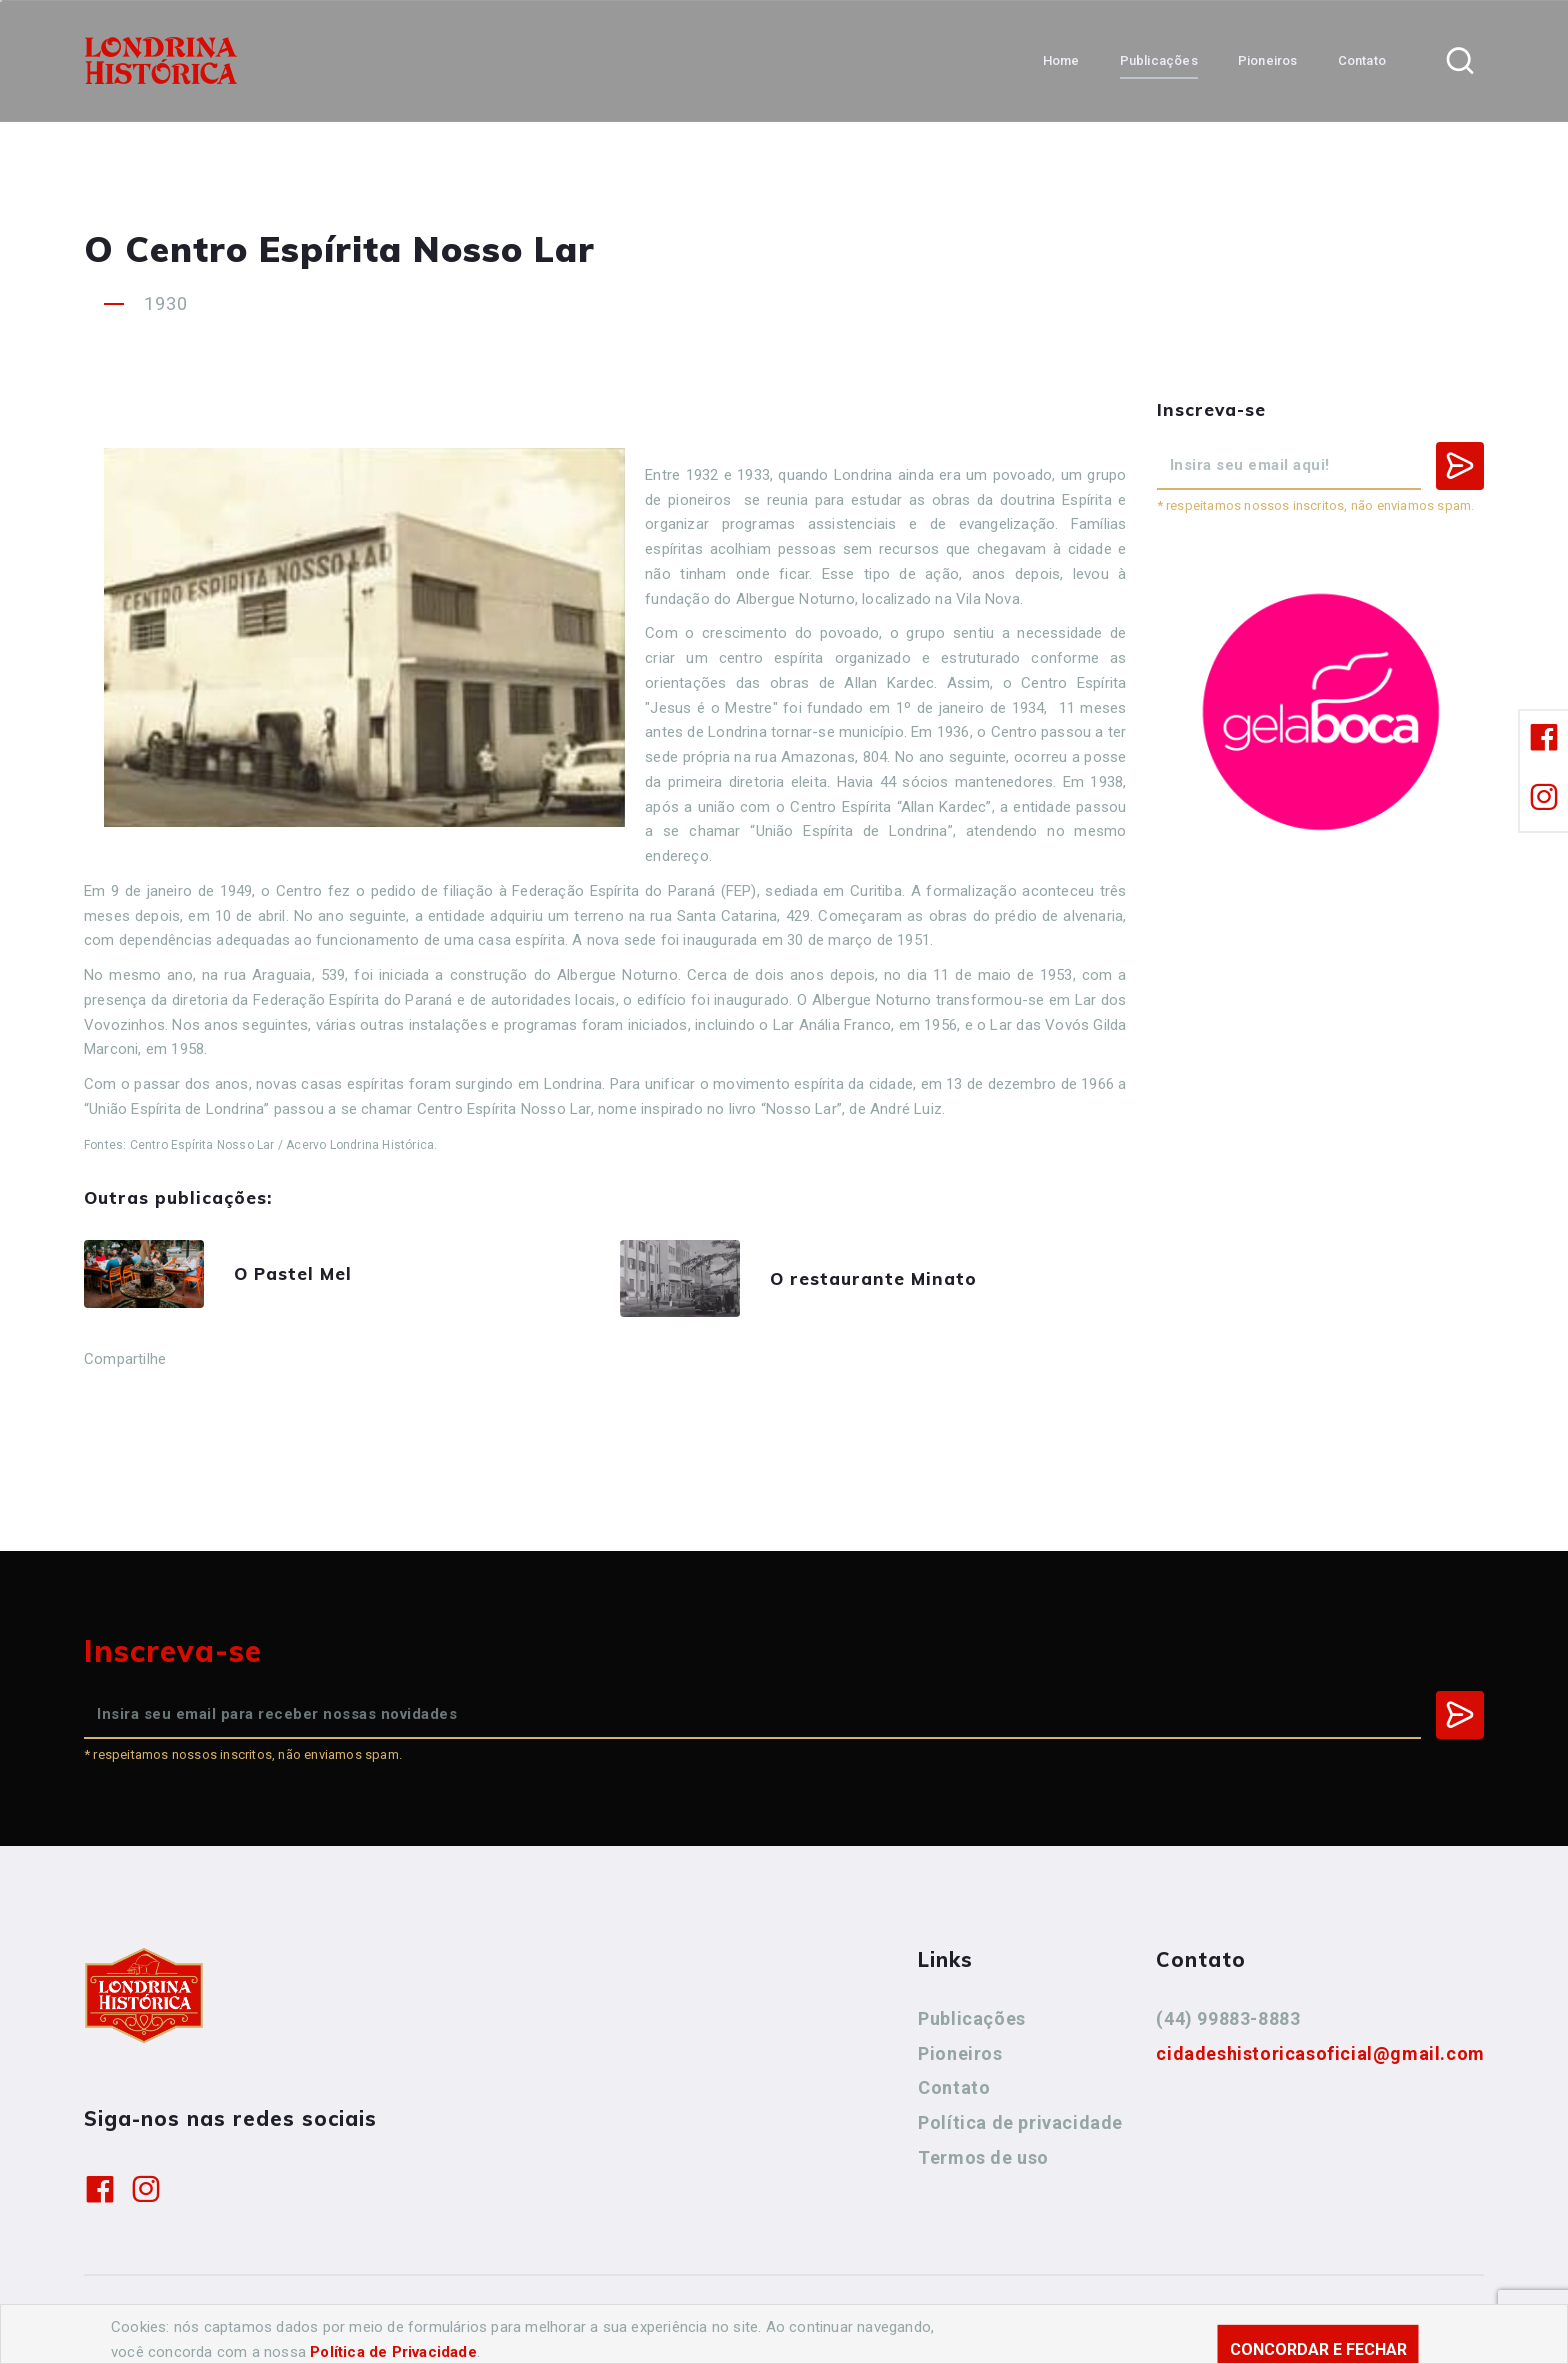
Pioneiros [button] (1268, 60)
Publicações (972, 2018)
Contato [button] (1362, 60)
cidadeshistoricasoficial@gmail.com (1320, 2053)
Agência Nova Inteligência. (692, 2321)
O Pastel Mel (293, 1273)
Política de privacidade (1020, 2122)
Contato (954, 2087)
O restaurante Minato (873, 1278)
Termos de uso (983, 2157)
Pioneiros (960, 2053)
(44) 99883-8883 (1228, 2018)
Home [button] (1061, 60)
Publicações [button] (1159, 60)
